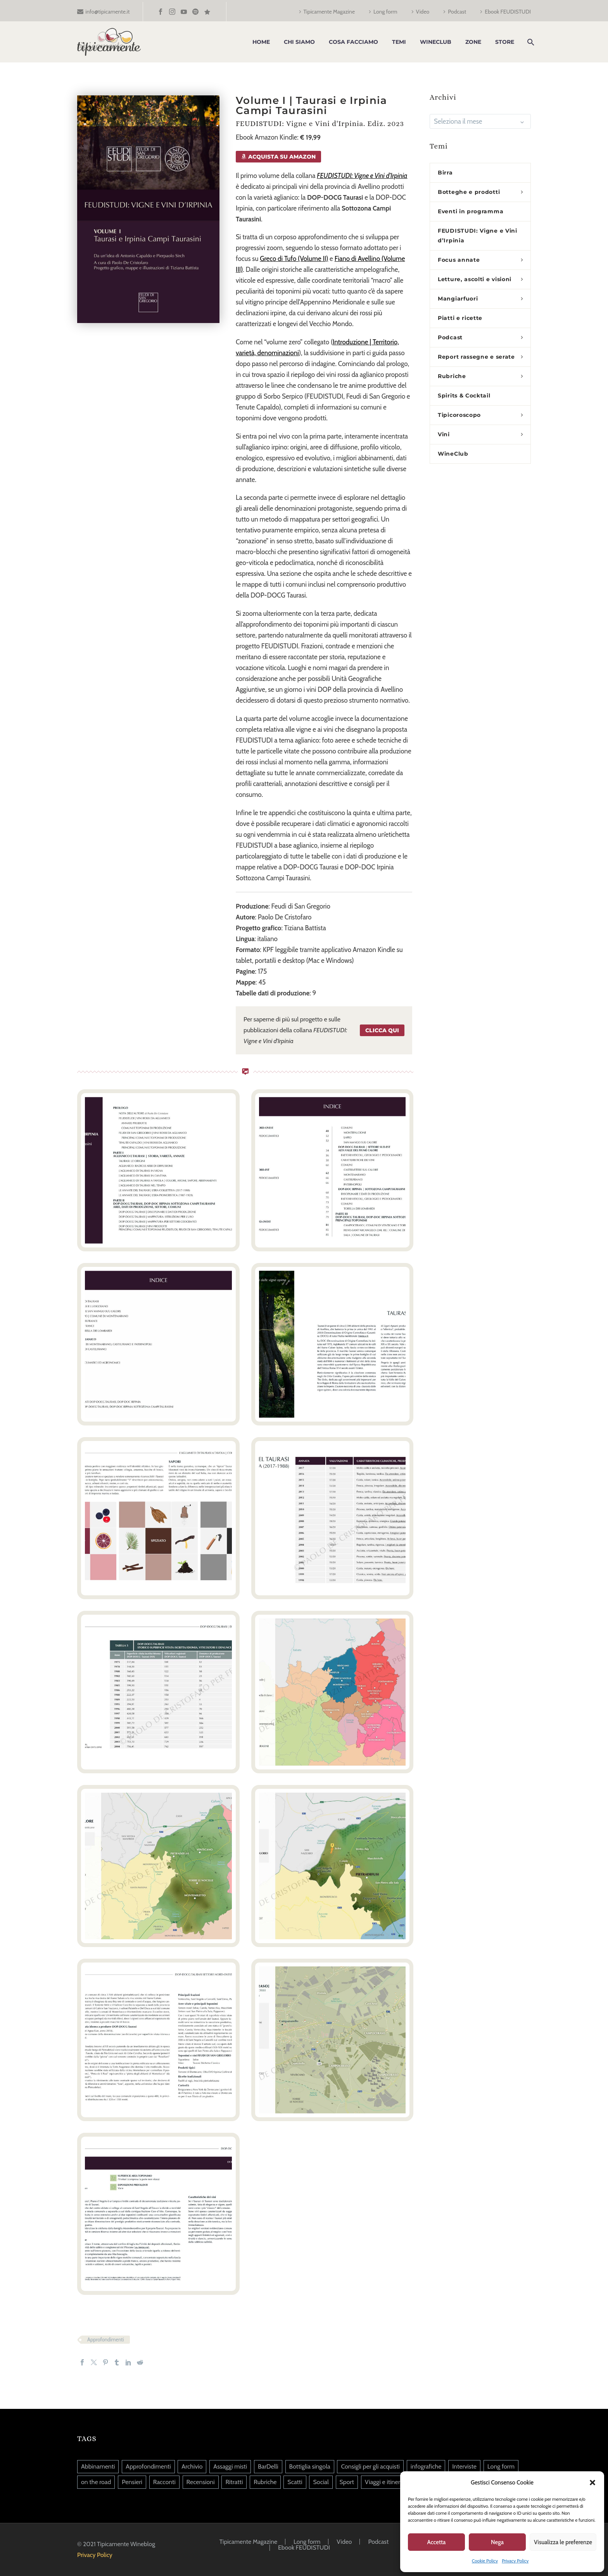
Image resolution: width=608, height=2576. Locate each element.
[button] (592, 2482)
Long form (385, 11)
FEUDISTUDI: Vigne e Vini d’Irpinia (477, 235)
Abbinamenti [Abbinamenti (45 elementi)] (98, 2466)
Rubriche (452, 376)
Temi (399, 41)
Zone (473, 41)
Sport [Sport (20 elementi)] (347, 2482)
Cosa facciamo (353, 41)
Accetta (436, 2542)
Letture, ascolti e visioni (474, 279)
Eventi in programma (470, 211)
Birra (445, 172)
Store (504, 41)
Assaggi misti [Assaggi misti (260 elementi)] (230, 2466)
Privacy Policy (515, 2561)
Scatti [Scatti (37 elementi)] (294, 2482)
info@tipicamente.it (107, 11)
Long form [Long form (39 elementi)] (501, 2466)
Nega (497, 2542)
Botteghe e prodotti (469, 191)
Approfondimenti (105, 2339)
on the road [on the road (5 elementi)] (96, 2482)
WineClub (435, 41)
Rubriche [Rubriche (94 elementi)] (265, 2482)
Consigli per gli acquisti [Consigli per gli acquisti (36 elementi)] (370, 2466)
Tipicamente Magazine (329, 11)
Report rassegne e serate (476, 356)
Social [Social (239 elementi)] (320, 2482)
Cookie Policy (485, 2561)
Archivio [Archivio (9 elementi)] (191, 2466)
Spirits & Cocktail (464, 395)
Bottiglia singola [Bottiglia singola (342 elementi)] (309, 2466)
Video (423, 11)
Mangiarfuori (458, 298)
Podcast (457, 11)
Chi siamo (299, 41)
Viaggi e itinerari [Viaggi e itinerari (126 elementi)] (385, 2482)
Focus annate (459, 259)
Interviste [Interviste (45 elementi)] (464, 2466)
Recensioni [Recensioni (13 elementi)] (201, 2482)
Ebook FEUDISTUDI (508, 11)
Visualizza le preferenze (563, 2542)
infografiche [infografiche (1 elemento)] (426, 2466)
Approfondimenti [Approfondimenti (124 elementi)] (148, 2466)
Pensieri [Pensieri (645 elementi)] (132, 2482)
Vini (444, 434)
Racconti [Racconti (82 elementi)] (164, 2482)
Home (261, 41)
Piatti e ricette (460, 317)
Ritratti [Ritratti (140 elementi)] (234, 2482)
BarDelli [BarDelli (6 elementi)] (268, 2466)
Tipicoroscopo (459, 414)
